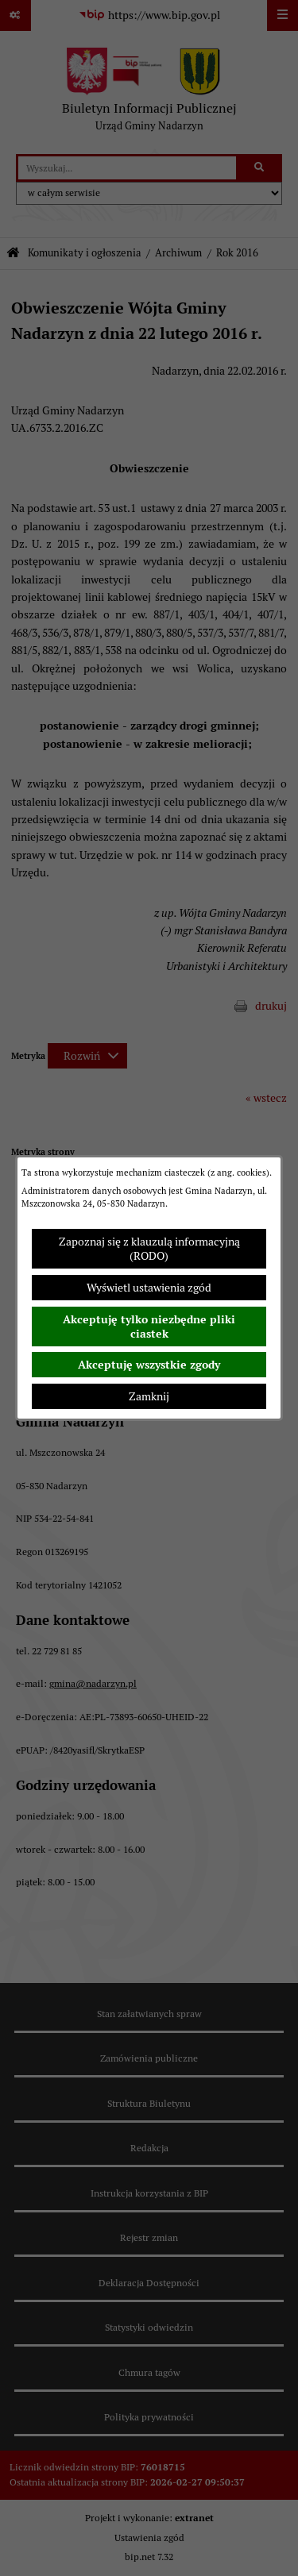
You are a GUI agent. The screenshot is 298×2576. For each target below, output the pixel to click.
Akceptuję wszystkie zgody (149, 1364)
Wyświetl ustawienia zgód (149, 1287)
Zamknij (149, 1396)
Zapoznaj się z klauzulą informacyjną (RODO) (149, 1248)
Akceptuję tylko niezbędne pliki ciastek (149, 1326)
